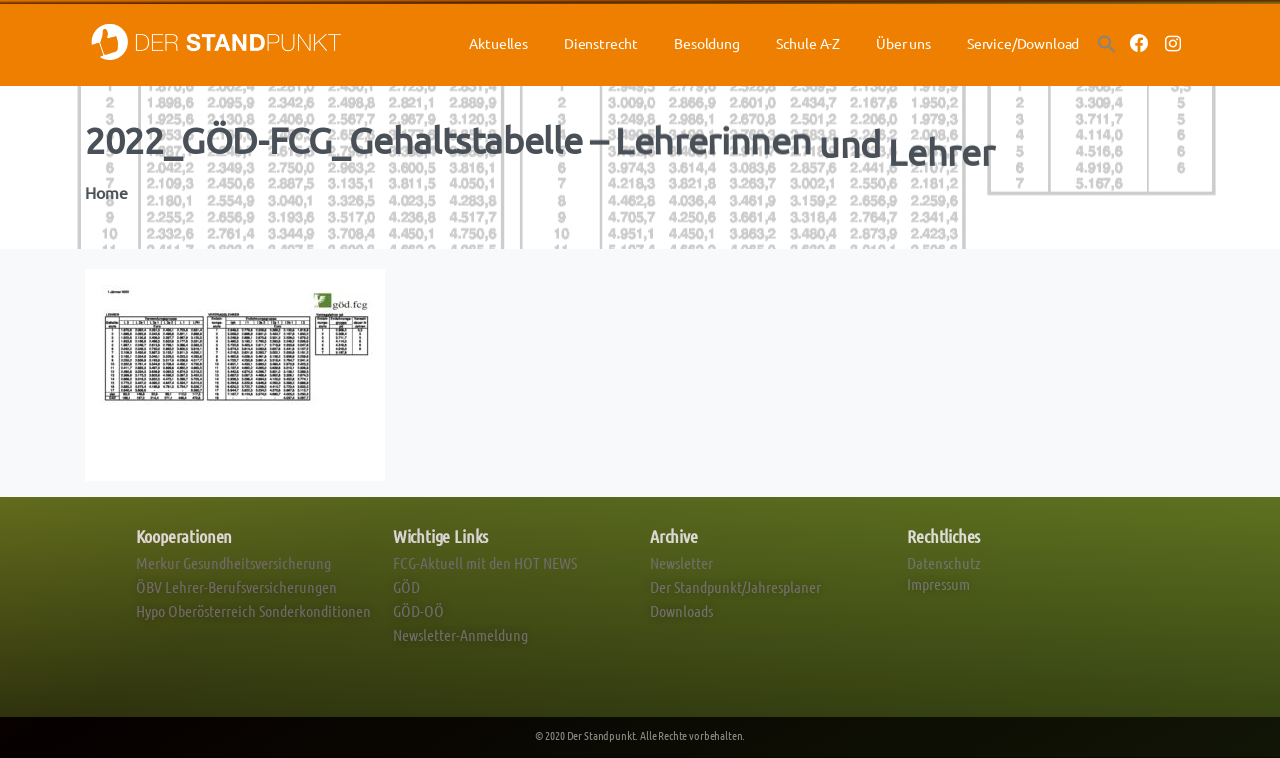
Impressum (938, 583)
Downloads (681, 610)
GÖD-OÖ (418, 610)
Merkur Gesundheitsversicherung (233, 562)
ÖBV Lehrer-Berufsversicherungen (236, 586)
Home (105, 193)
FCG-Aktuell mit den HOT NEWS (485, 562)
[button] (1107, 43)
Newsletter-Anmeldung (460, 634)
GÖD (406, 586)
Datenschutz (944, 562)
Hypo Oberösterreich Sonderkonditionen (253, 610)
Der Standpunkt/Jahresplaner (735, 586)
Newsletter (681, 562)
